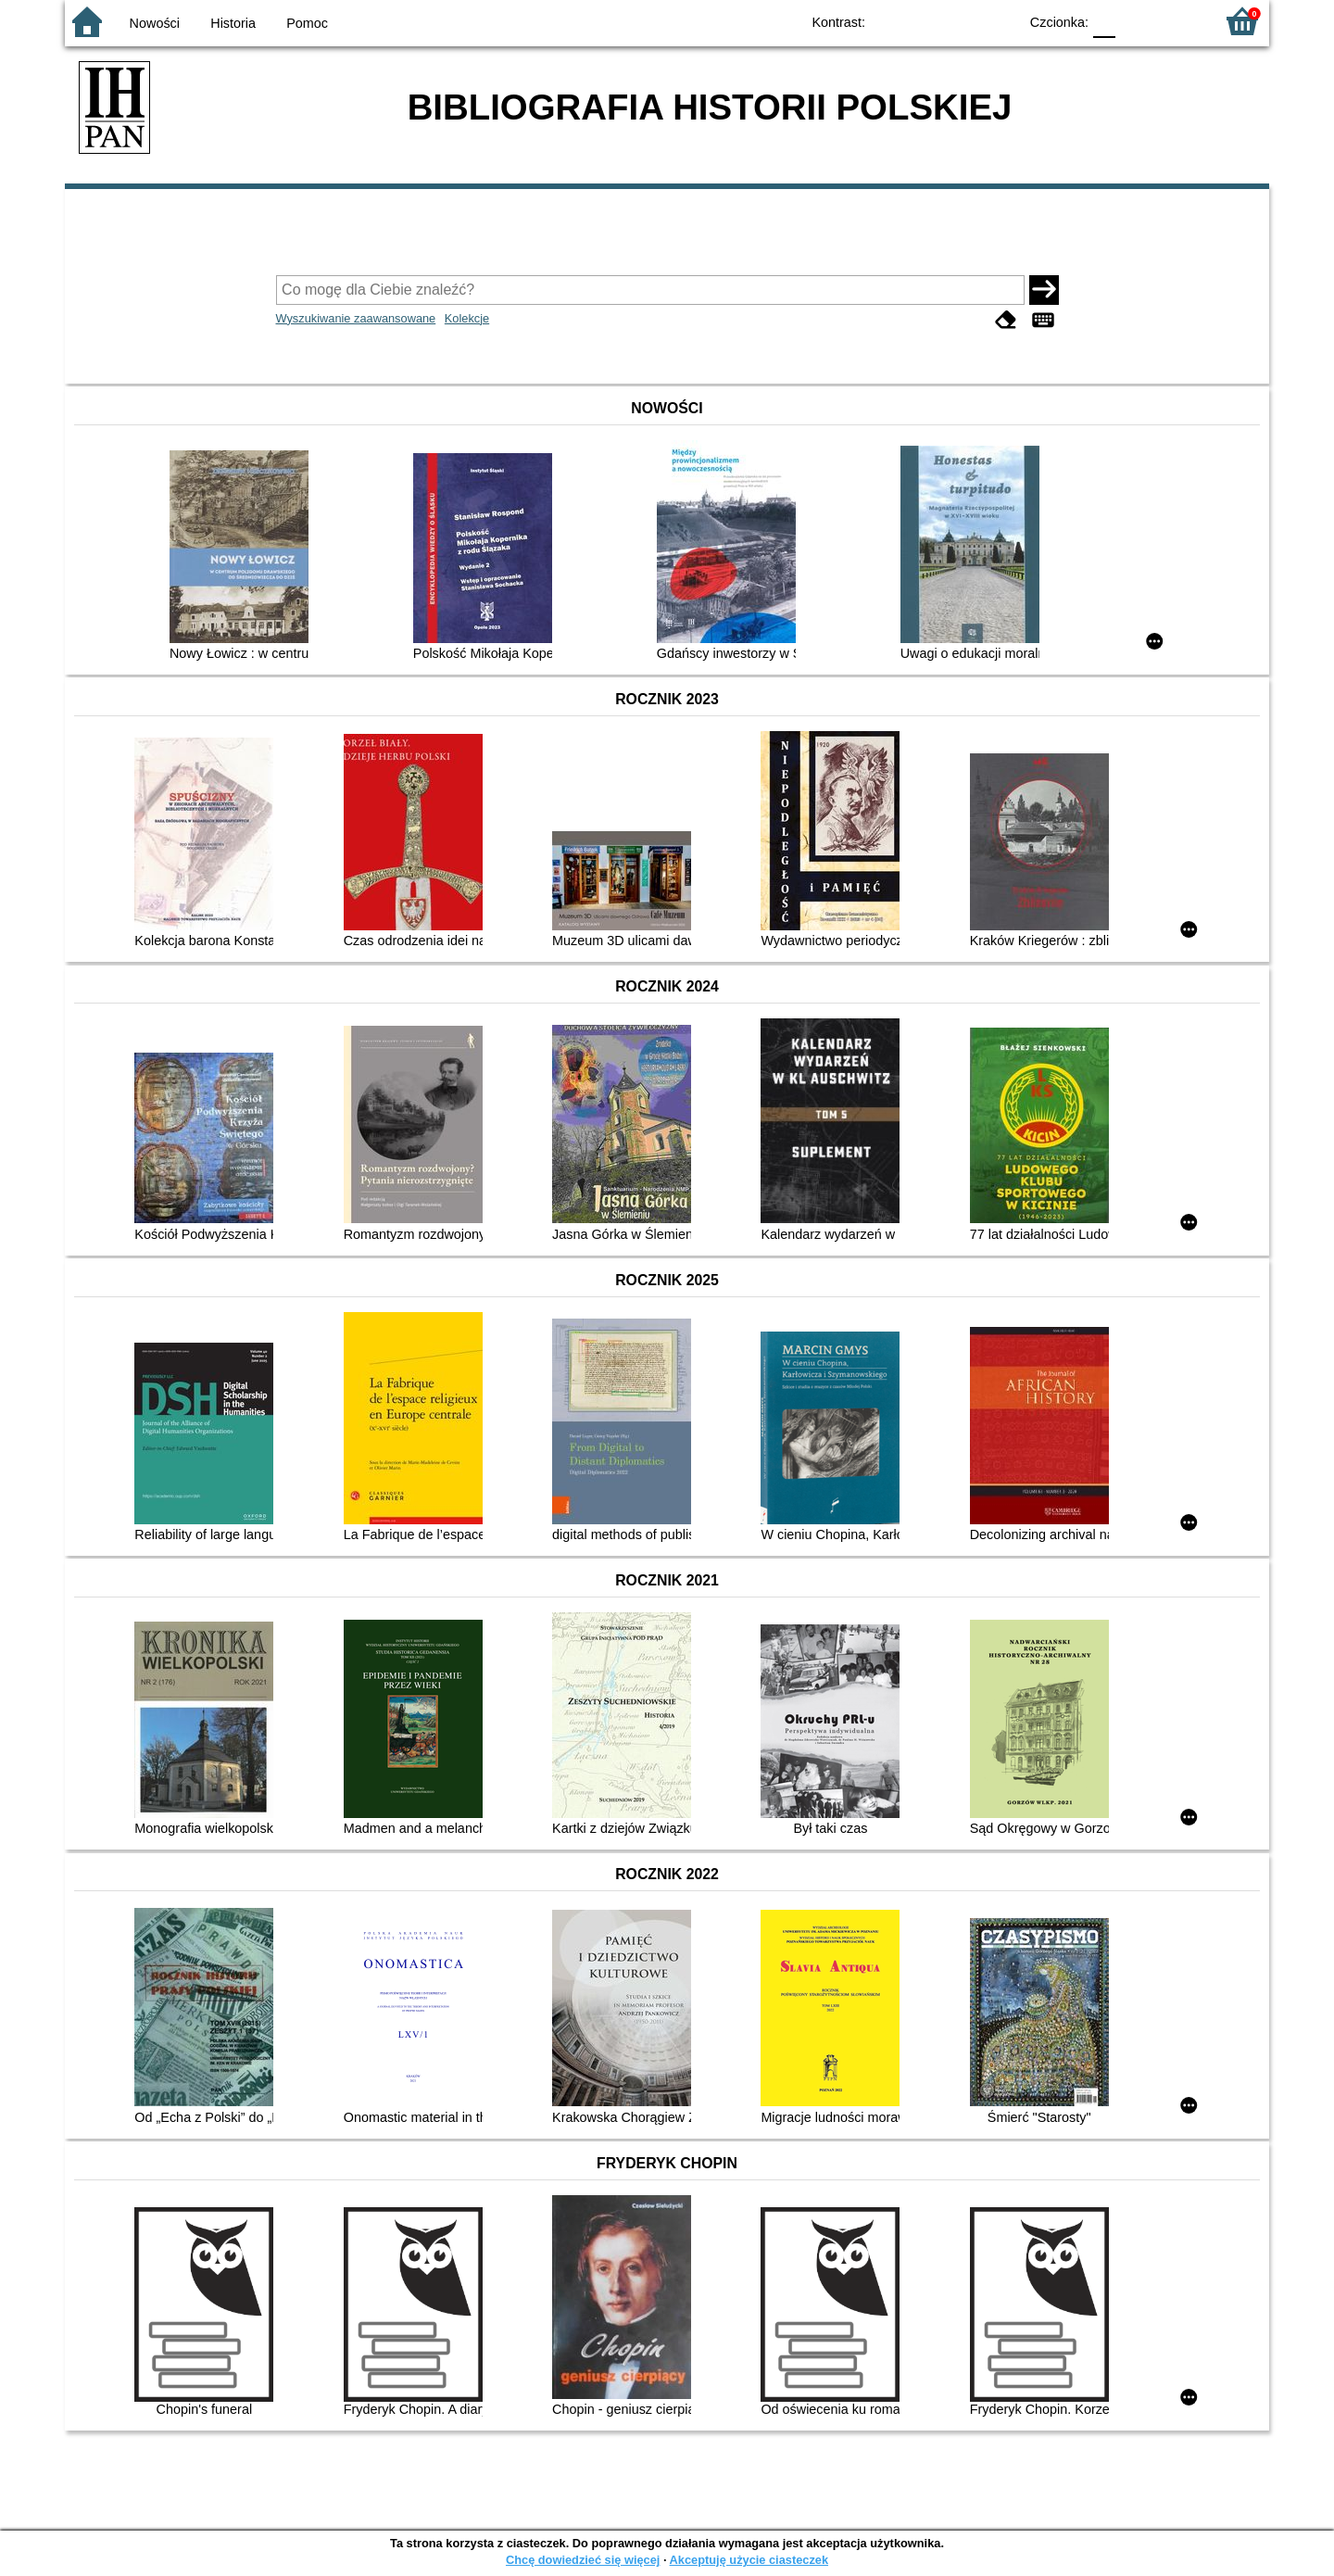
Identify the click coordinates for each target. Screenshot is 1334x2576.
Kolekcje (467, 318)
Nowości (155, 23)
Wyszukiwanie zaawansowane (356, 318)
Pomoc (307, 23)
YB (961, 21)
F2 (1179, 21)
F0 (1104, 21)
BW (924, 21)
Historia (233, 23)
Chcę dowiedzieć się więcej (583, 2560)
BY (998, 21)
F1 (1136, 21)
